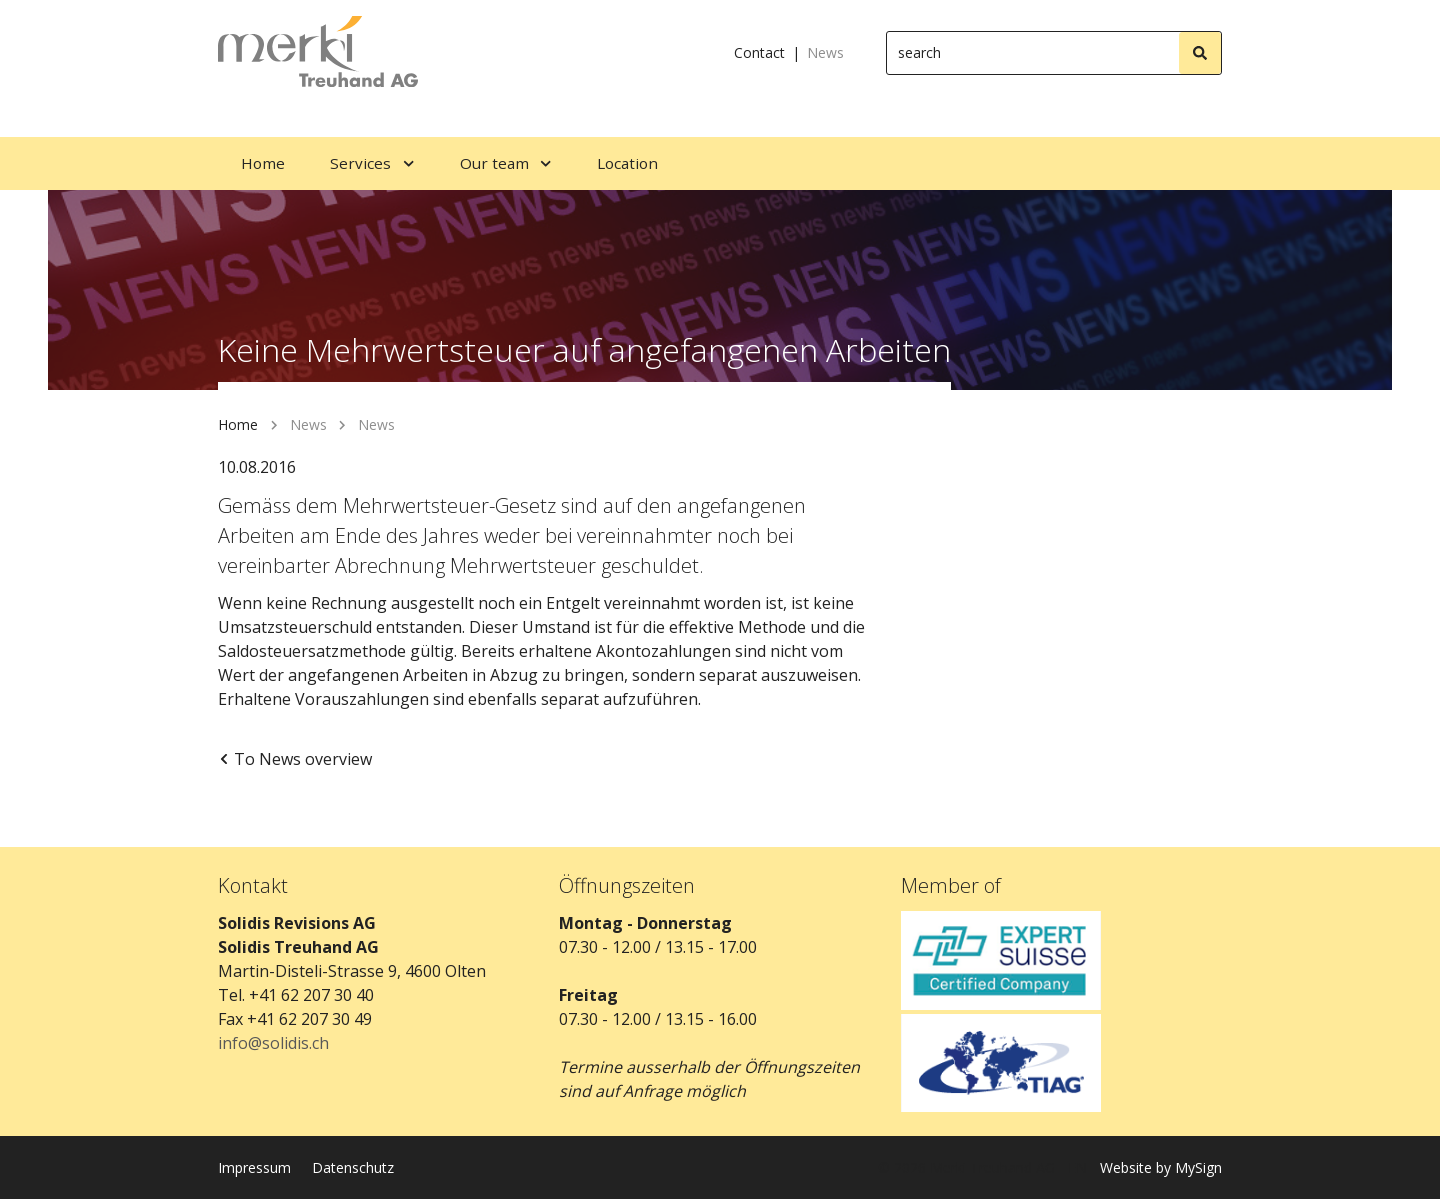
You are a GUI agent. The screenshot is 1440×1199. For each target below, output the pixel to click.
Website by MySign (1161, 1167)
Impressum (254, 1167)
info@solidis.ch (273, 1043)
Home (238, 424)
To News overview (295, 759)
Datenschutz (353, 1167)
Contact (759, 52)
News (825, 52)
